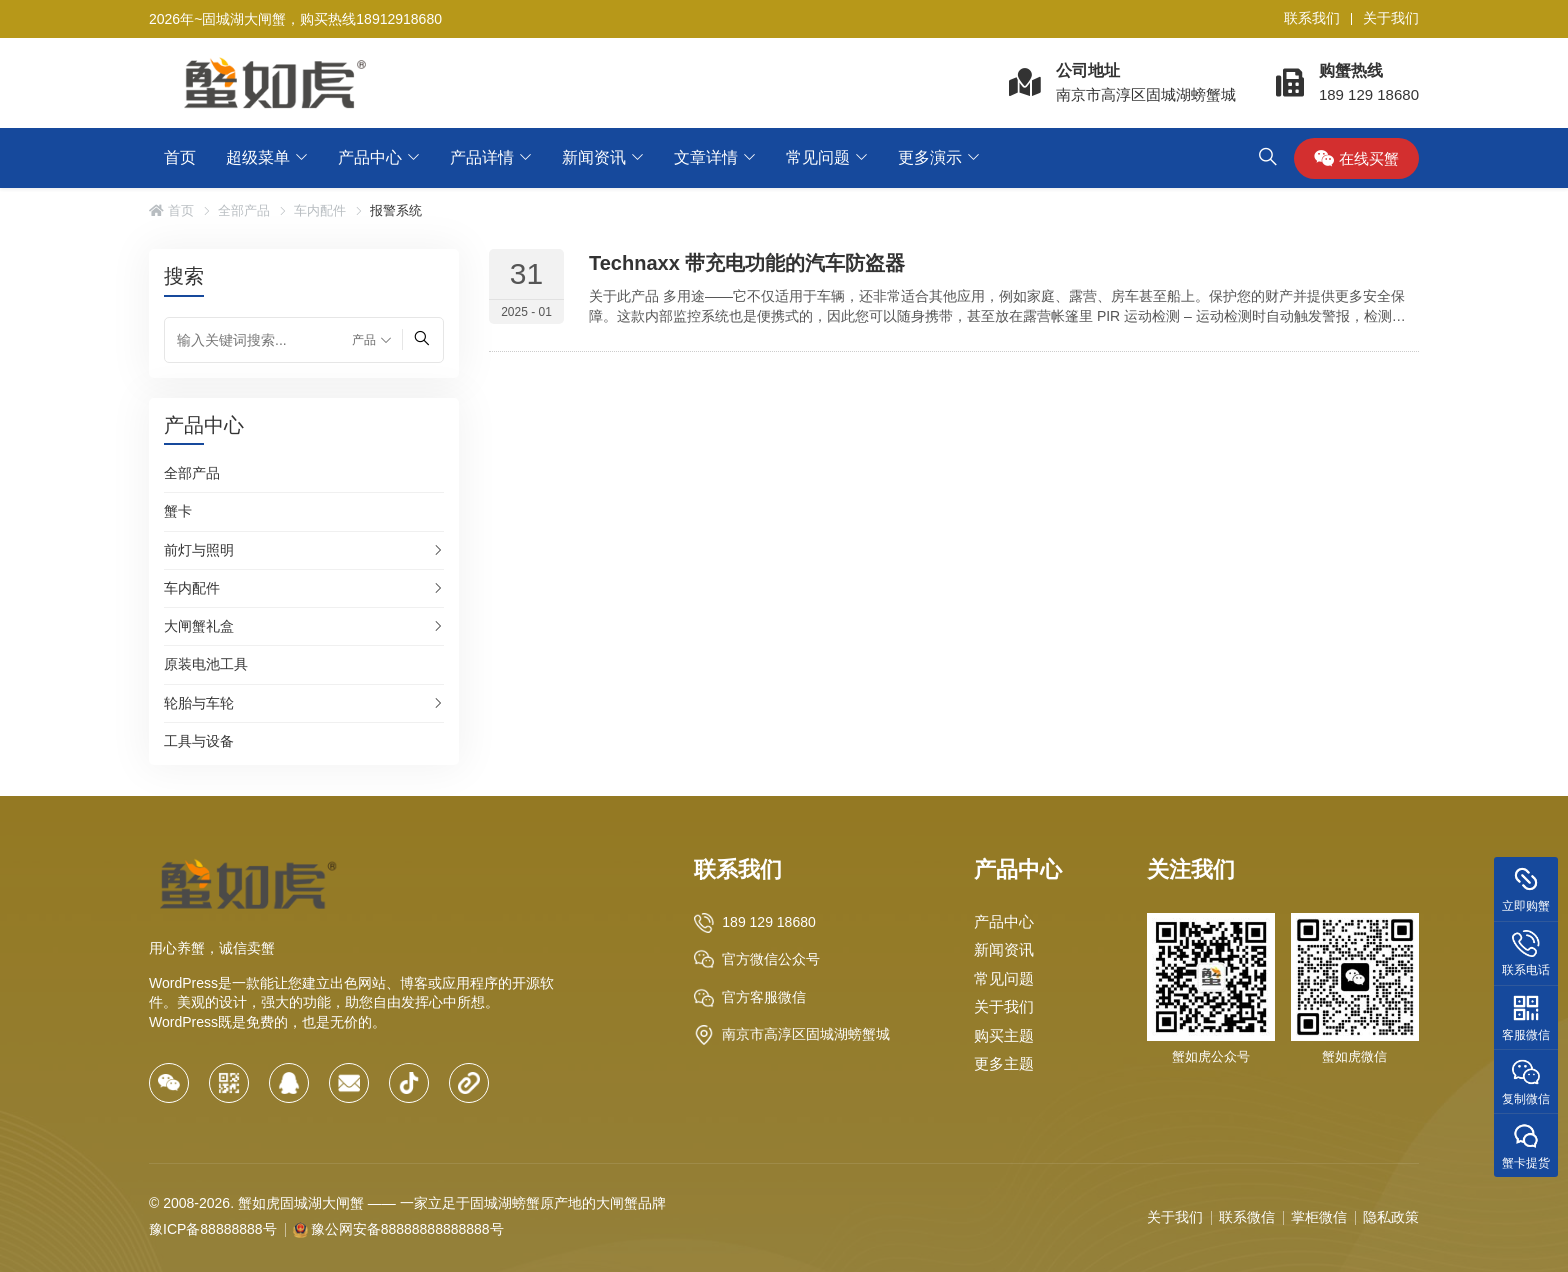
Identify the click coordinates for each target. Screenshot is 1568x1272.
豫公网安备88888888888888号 (407, 1229)
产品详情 (482, 157)
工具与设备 (199, 741)
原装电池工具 (206, 664)
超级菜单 (258, 157)
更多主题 (1004, 1063)
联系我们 (1312, 18)
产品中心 (370, 157)
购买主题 (1004, 1035)
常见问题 (818, 157)
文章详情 (706, 157)
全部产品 (244, 210)
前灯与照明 (199, 550)
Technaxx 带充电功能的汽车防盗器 (747, 263)
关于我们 (1391, 18)
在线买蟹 (1356, 158)
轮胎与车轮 (199, 703)
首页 (180, 157)
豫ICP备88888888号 (213, 1229)
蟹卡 (178, 511)
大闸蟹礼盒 (199, 626)
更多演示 (930, 157)
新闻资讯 (594, 157)
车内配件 (320, 210)
